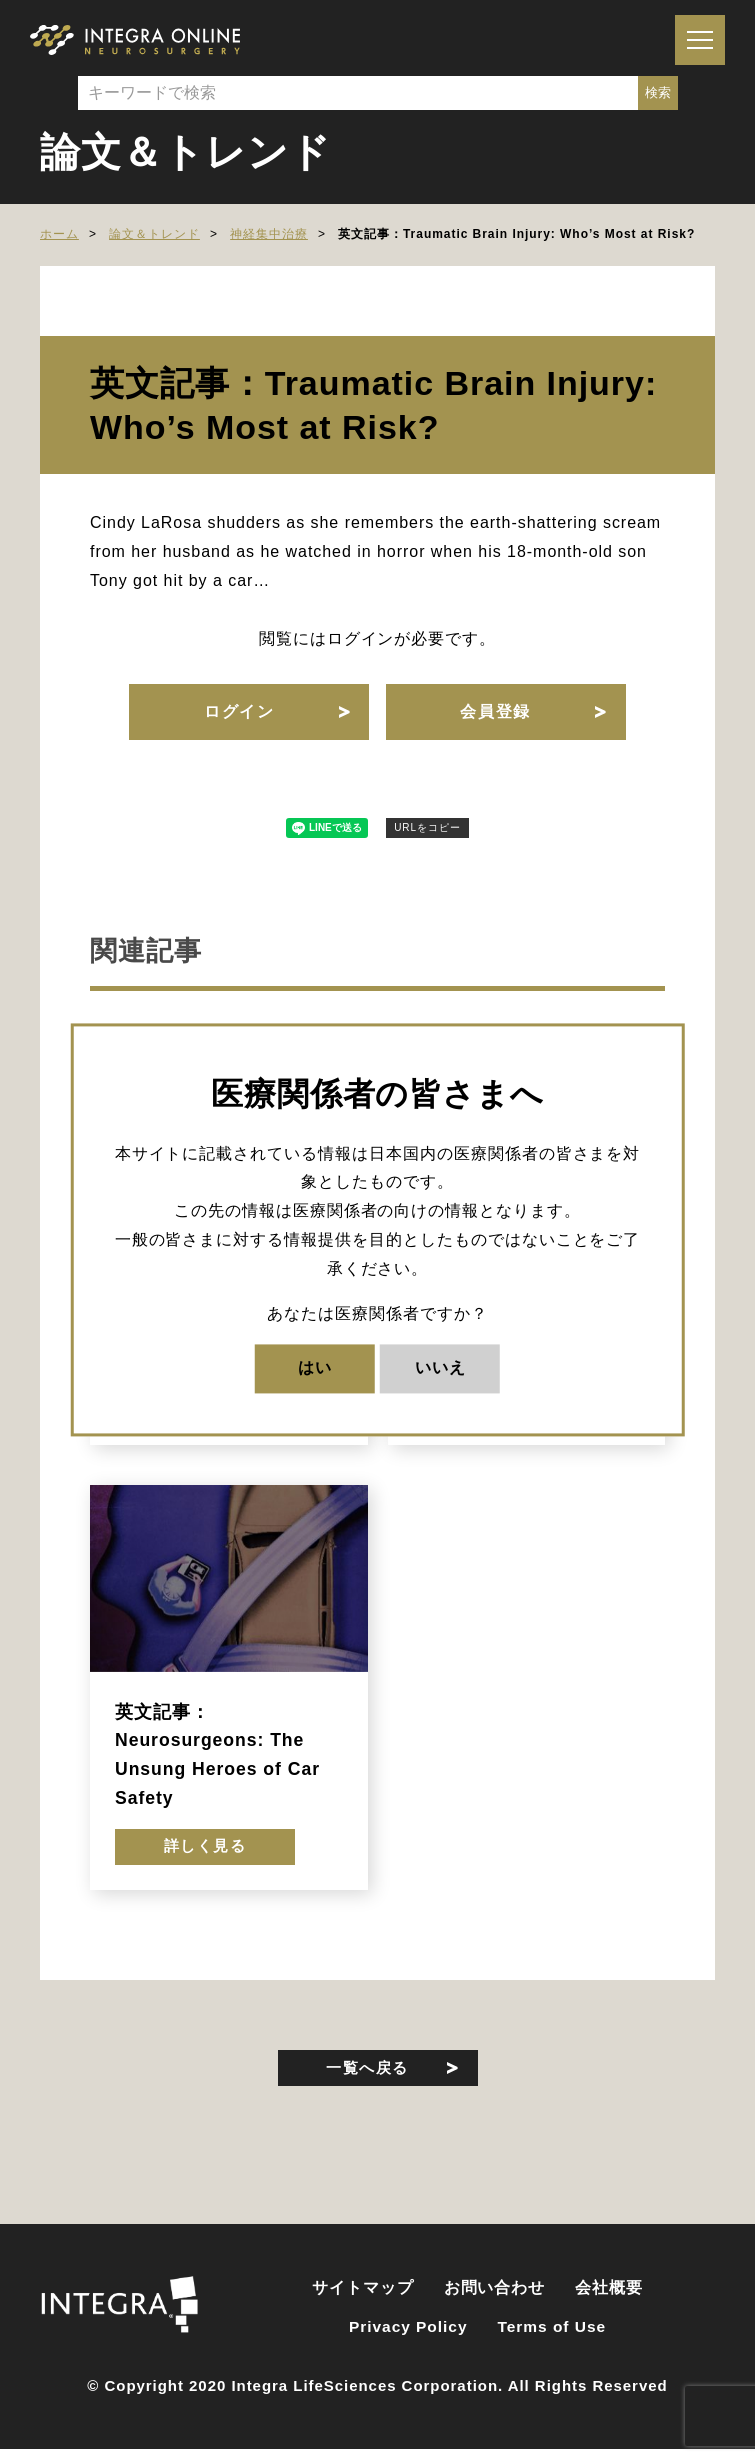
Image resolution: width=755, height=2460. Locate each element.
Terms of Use (552, 2344)
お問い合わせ (495, 2305)
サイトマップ (363, 2305)
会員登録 (497, 714)
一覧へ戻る (367, 2082)
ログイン (237, 714)
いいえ (440, 1368)
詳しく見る (205, 1859)
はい (315, 1368)
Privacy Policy (408, 2344)
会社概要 (609, 2305)
